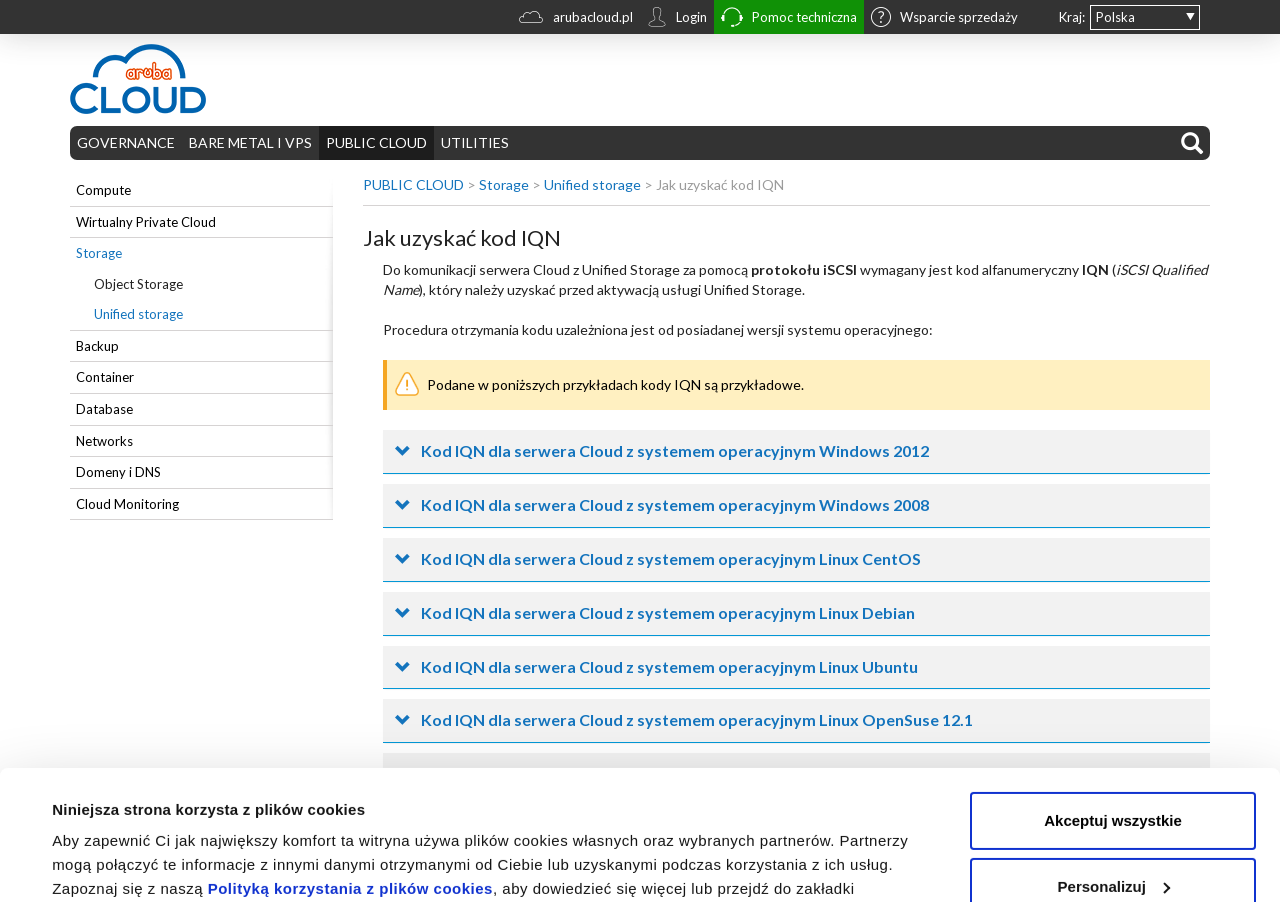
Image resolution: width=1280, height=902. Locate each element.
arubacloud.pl (576, 19)
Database (104, 409)
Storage (99, 253)
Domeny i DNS (118, 472)
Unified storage (138, 314)
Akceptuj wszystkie (1113, 691)
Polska (1115, 17)
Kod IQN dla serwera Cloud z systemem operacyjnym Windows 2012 (675, 450)
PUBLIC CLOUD (376, 142)
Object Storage (138, 284)
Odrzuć (1113, 822)
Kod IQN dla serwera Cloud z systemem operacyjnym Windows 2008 (675, 504)
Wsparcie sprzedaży (944, 19)
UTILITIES (475, 142)
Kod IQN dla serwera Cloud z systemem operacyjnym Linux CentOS (671, 558)
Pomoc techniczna (789, 19)
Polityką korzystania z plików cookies (350, 759)
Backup (97, 346)
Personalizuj (1114, 756)
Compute (103, 190)
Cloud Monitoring (127, 504)
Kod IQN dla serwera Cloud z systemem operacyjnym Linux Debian (668, 612)
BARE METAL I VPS (250, 142)
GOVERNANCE (126, 142)
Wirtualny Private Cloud (146, 222)
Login (677, 19)
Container (105, 377)
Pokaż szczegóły (112, 862)
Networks (104, 441)
